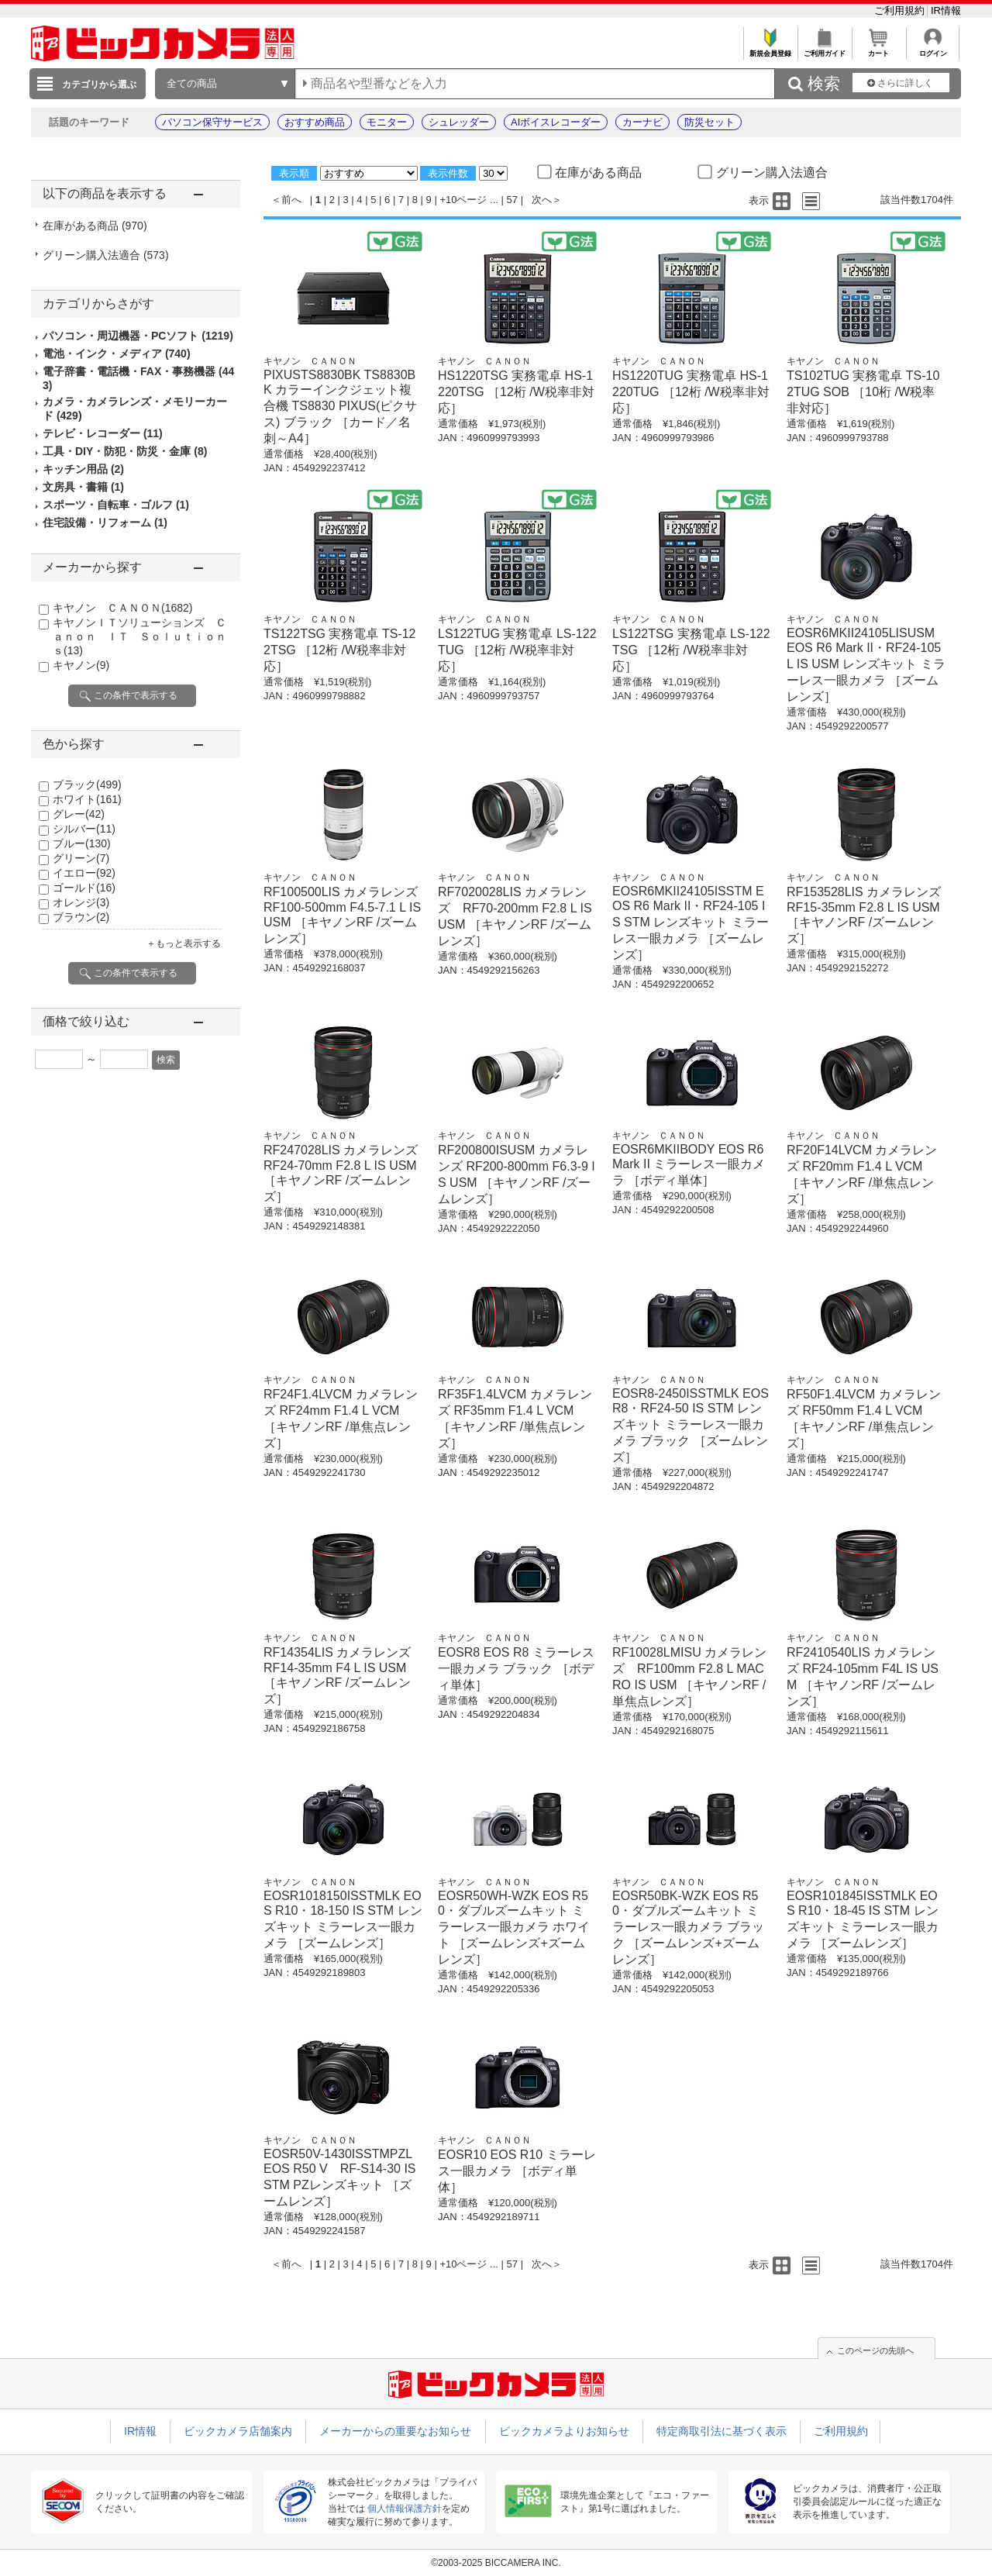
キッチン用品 (83, 469)
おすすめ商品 (314, 122)
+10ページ (463, 199)
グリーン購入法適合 (106, 255)
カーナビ (642, 122)
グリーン (81, 858)
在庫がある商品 (95, 225)
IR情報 (946, 10)
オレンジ (81, 902)
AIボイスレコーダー (556, 122)
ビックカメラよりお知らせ (564, 2431)
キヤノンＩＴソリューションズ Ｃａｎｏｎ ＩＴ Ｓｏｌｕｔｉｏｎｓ (139, 636)
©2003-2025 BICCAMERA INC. (496, 2562)
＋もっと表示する (183, 943)
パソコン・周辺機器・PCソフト (138, 335)
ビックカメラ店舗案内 (238, 2431)
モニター (387, 122)
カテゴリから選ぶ (99, 84)
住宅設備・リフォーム (105, 522)
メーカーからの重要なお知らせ (395, 2431)
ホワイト (87, 799)
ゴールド (84, 887)
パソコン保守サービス (212, 122)
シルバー (84, 828)
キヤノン (81, 665)
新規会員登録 (770, 49)
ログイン (933, 49)
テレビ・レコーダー (103, 433)
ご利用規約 (901, 10)
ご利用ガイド (824, 49)
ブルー (82, 843)
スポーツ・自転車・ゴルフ (116, 504)
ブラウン (81, 917)
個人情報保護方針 (404, 2508)
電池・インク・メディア (117, 353)
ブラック (87, 784)
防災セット (709, 122)
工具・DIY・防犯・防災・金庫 (125, 451)
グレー (79, 814)
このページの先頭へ (875, 2350)
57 (512, 199)
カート (878, 49)
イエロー (84, 873)
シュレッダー (459, 122)
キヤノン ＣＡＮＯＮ (122, 608)
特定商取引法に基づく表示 (721, 2431)
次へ (542, 199)
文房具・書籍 (83, 487)
